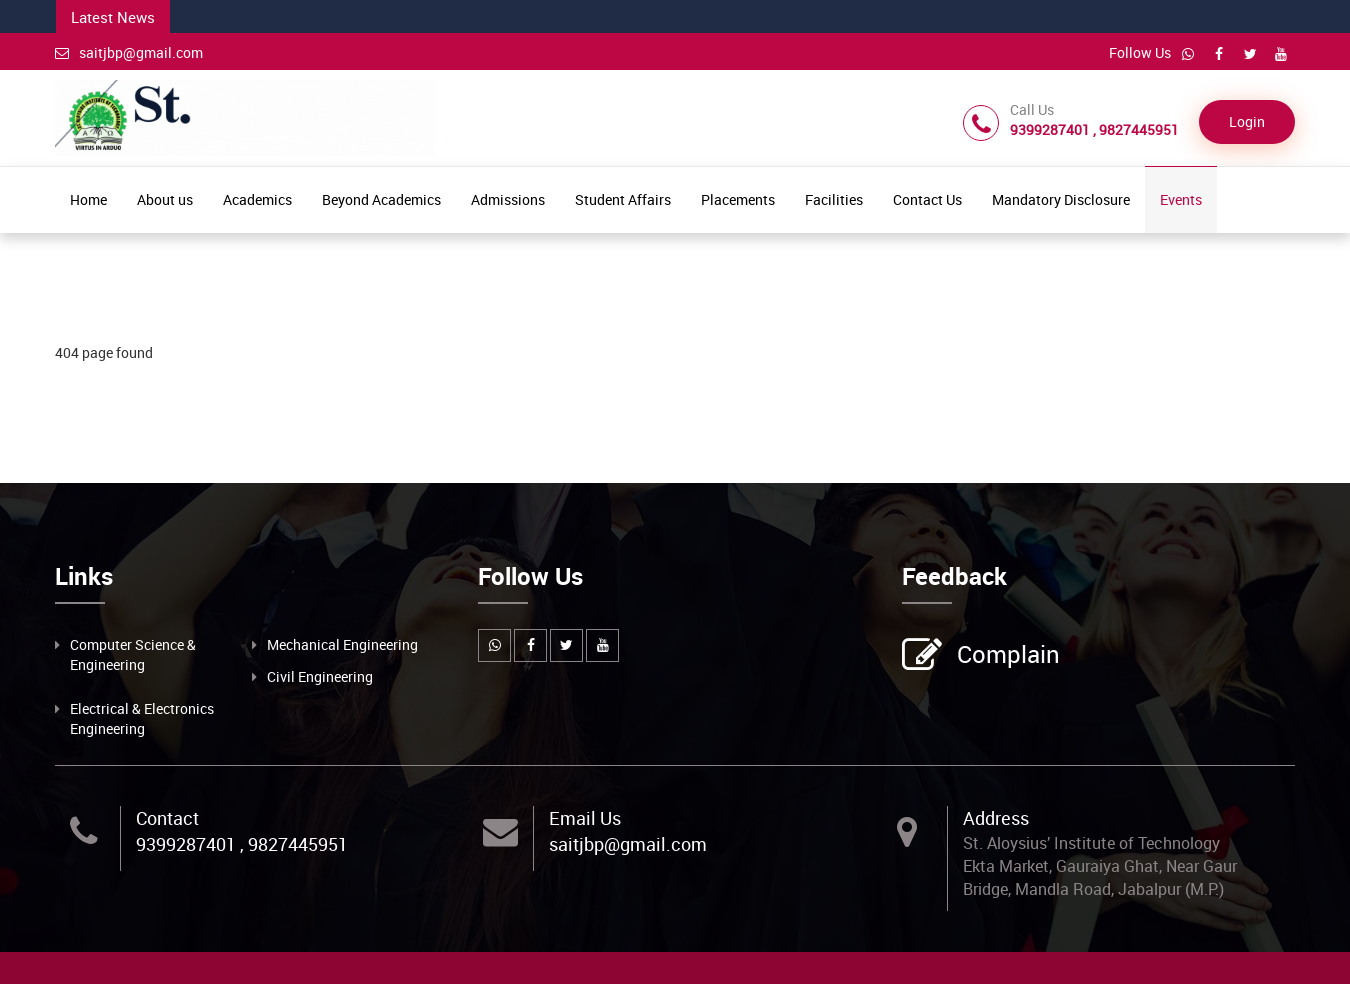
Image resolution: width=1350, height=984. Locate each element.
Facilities (834, 199)
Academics (257, 199)
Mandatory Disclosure (1061, 199)
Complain (1006, 656)
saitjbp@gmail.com (129, 52)
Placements (738, 199)
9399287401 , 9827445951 (242, 844)
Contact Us (927, 199)
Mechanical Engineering (342, 644)
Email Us (585, 818)
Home (88, 199)
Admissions (508, 199)
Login (1247, 121)
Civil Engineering (320, 676)
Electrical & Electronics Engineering (142, 718)
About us (165, 199)
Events (1181, 199)
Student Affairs (623, 199)
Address (996, 818)
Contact (167, 818)
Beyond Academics (381, 199)
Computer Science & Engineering (133, 654)
